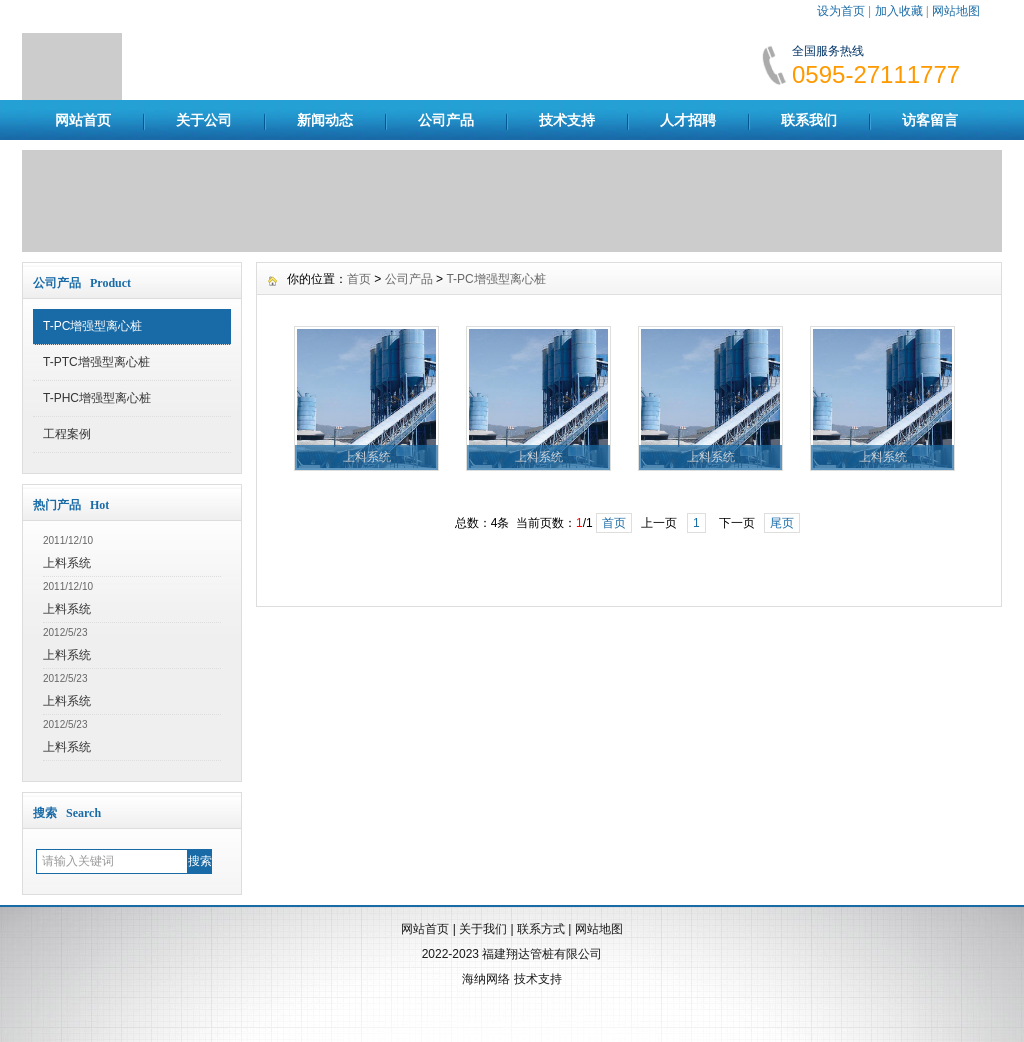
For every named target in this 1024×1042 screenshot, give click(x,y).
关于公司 (204, 120)
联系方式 (541, 929)
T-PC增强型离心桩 (92, 326)
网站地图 (956, 11)
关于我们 (483, 929)
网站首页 (83, 120)
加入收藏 (899, 11)
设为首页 (841, 11)
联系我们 (809, 120)
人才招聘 (688, 120)
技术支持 (567, 120)
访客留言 (930, 120)
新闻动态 (325, 120)
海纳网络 (486, 979)
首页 (359, 279)
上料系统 (67, 563)
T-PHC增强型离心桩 (97, 398)
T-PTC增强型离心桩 (96, 362)
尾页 (782, 523)
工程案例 (67, 434)
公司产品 (446, 120)
